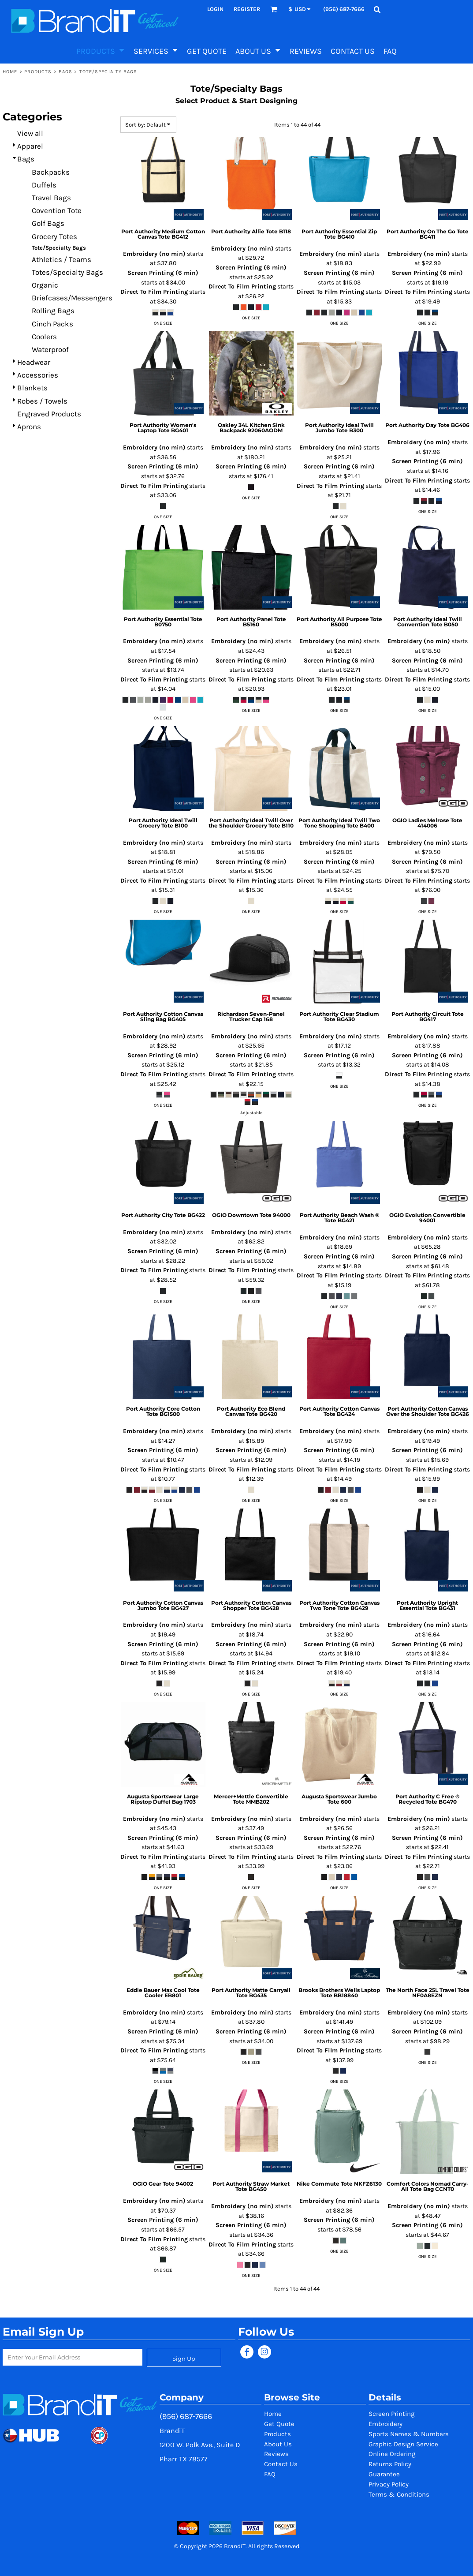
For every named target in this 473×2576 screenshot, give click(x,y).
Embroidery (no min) (154, 254)
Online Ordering (392, 2454)
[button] (273, 9)
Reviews (276, 2454)
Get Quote (279, 2424)
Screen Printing (391, 2414)
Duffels (44, 184)
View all (30, 133)
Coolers (44, 336)
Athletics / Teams (61, 259)
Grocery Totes (54, 236)
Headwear (33, 362)
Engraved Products (49, 413)
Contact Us (281, 2464)
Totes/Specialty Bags (67, 272)
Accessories (37, 375)
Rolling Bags (53, 310)
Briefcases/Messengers (72, 297)
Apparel (30, 146)
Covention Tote (57, 210)
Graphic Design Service (403, 2444)
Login (215, 9)
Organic (45, 285)
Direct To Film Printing (154, 292)
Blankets (32, 387)
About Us (278, 2444)
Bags (65, 72)
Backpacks (51, 172)
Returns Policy (390, 2464)
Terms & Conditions (399, 2494)
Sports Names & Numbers (409, 2434)
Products (38, 72)
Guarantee (384, 2474)
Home (10, 72)
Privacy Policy (389, 2484)
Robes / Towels (42, 401)
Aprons (29, 426)
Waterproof (50, 349)
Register (247, 9)
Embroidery (385, 2424)
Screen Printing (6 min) (162, 273)
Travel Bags (51, 197)
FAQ (270, 2474)
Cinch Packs (52, 323)
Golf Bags (48, 223)
